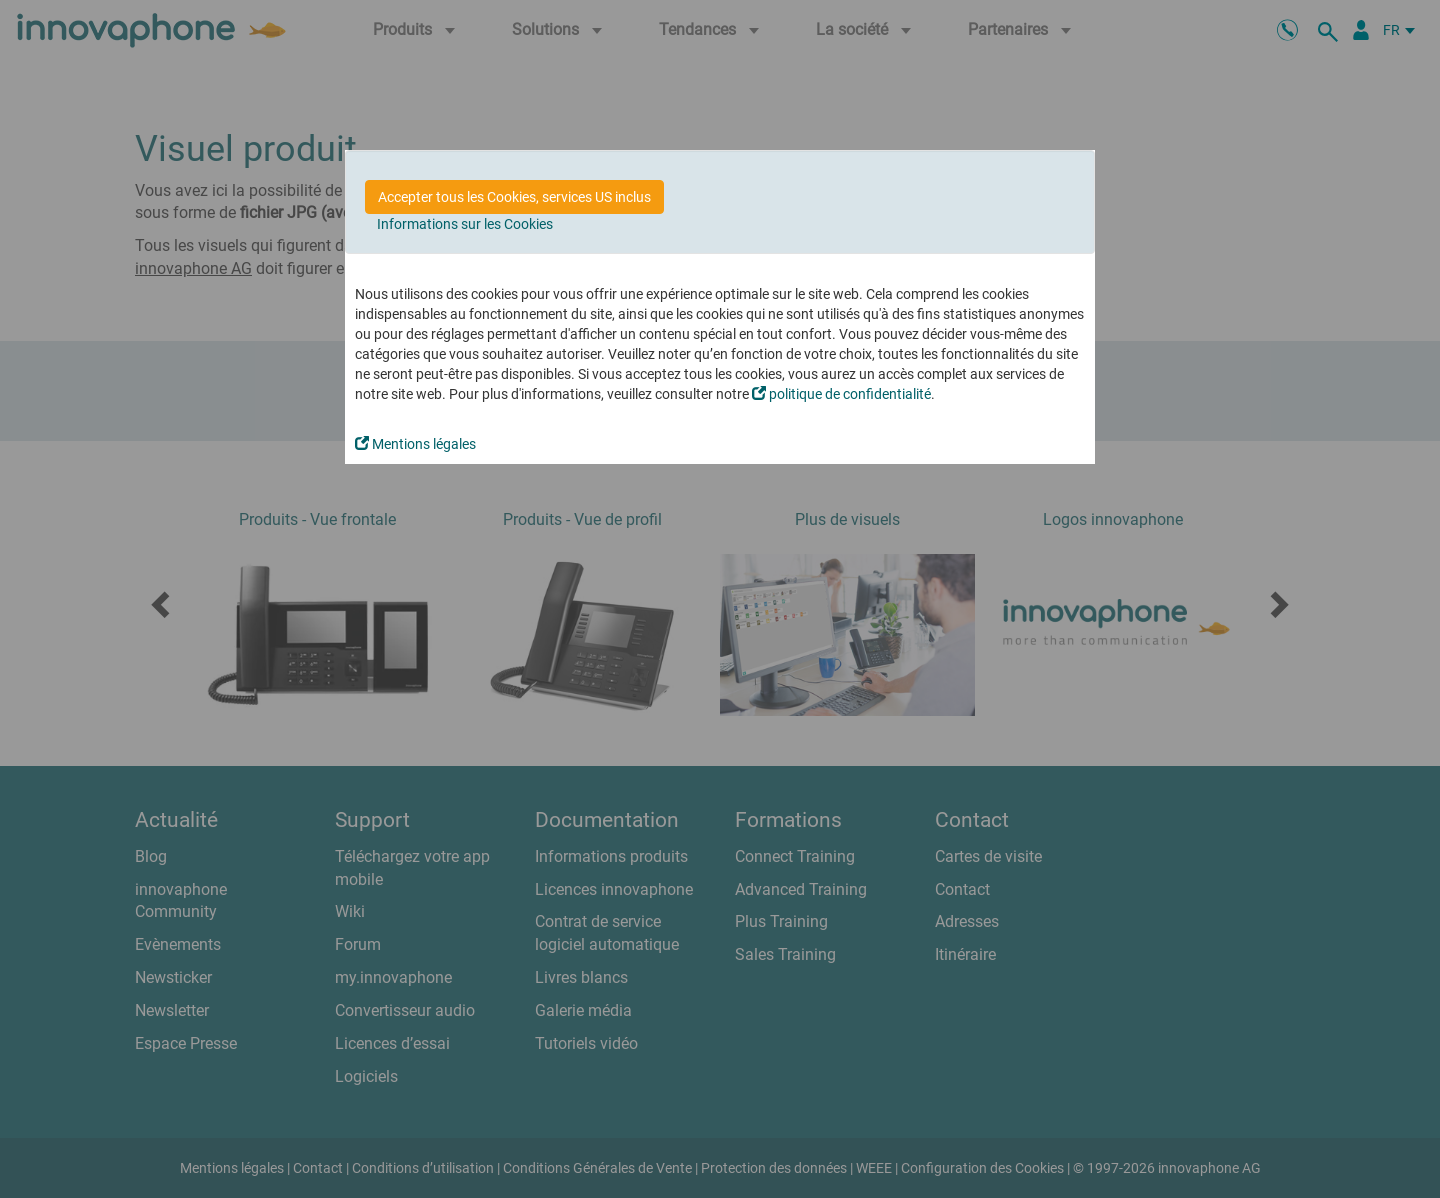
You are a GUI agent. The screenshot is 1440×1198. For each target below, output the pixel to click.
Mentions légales (415, 444)
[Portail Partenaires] (1361, 30)
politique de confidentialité (841, 394)
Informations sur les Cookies (465, 224)
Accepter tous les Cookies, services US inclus (514, 197)
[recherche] (1331, 30)
